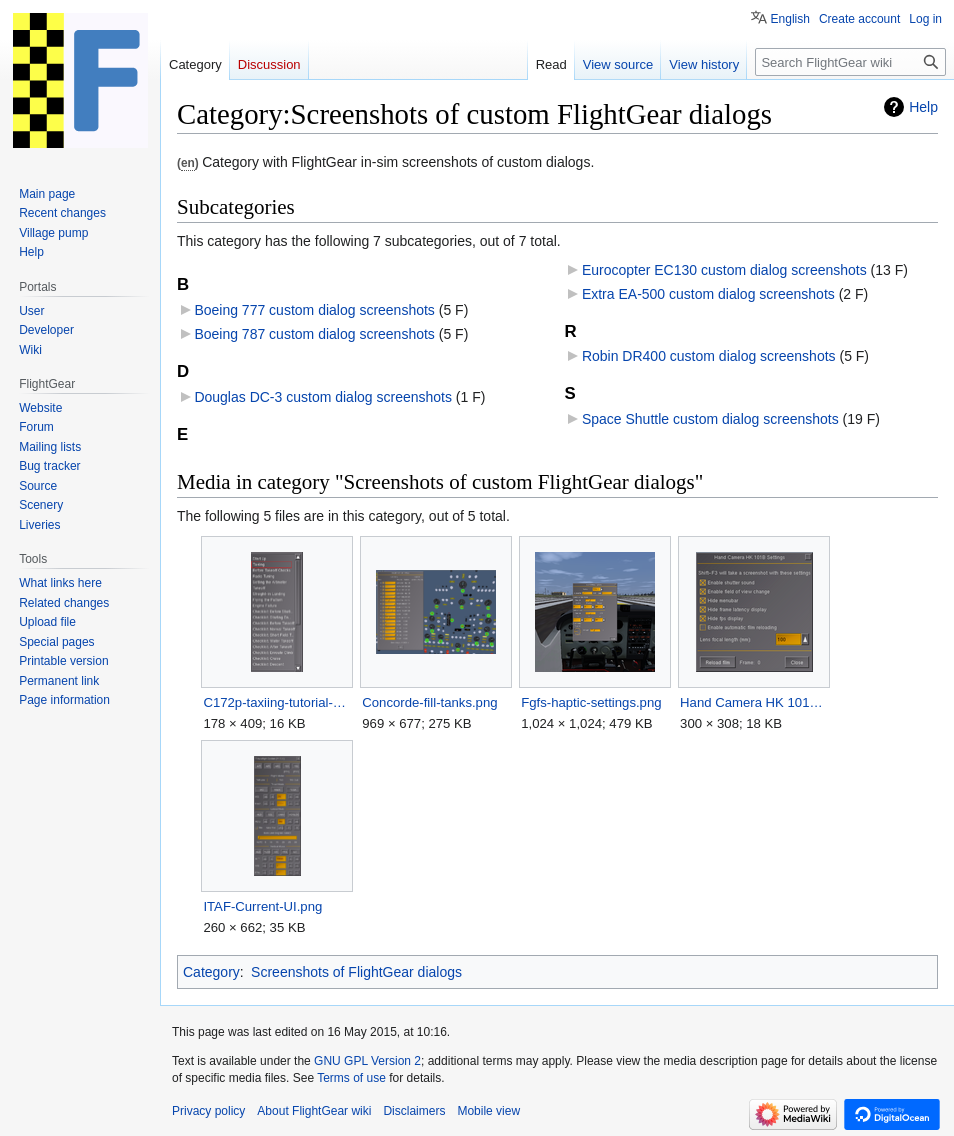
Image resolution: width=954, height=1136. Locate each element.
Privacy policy (208, 1111)
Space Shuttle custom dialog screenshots (710, 419)
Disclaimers (414, 1111)
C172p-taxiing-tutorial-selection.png (276, 702)
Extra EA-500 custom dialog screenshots (708, 294)
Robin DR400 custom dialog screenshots (709, 356)
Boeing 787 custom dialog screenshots (314, 334)
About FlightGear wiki (314, 1111)
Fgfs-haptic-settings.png (591, 702)
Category (211, 972)
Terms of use (351, 1078)
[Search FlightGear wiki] (850, 62)
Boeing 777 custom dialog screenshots (314, 310)
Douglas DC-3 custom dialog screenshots (323, 397)
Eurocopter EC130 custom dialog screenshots (724, 270)
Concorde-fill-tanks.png (429, 702)
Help (923, 107)
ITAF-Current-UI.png (262, 906)
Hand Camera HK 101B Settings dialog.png (753, 702)
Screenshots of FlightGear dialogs (356, 972)
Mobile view (488, 1111)
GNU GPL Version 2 (367, 1061)
